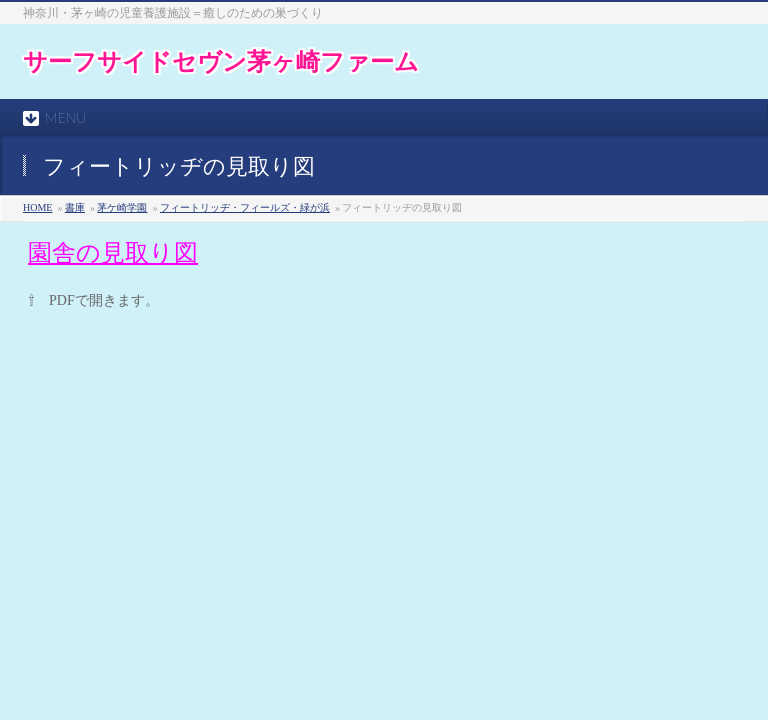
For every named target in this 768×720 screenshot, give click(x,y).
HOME (37, 207)
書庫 (75, 207)
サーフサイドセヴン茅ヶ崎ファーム (221, 61)
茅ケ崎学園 (122, 207)
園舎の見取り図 (113, 253)
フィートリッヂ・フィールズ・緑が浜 (245, 207)
